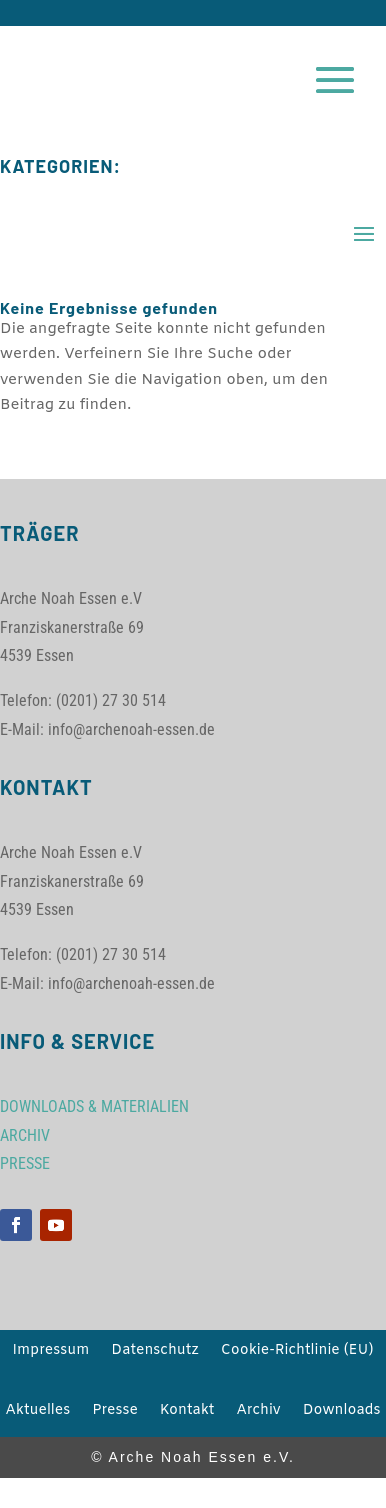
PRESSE (25, 1163)
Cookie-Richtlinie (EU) (297, 1352)
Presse (115, 1412)
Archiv (258, 1412)
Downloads (342, 1412)
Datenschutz (154, 1352)
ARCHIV (25, 1135)
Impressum (51, 1352)
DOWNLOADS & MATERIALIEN (94, 1106)
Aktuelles (37, 1412)
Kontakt (187, 1412)
